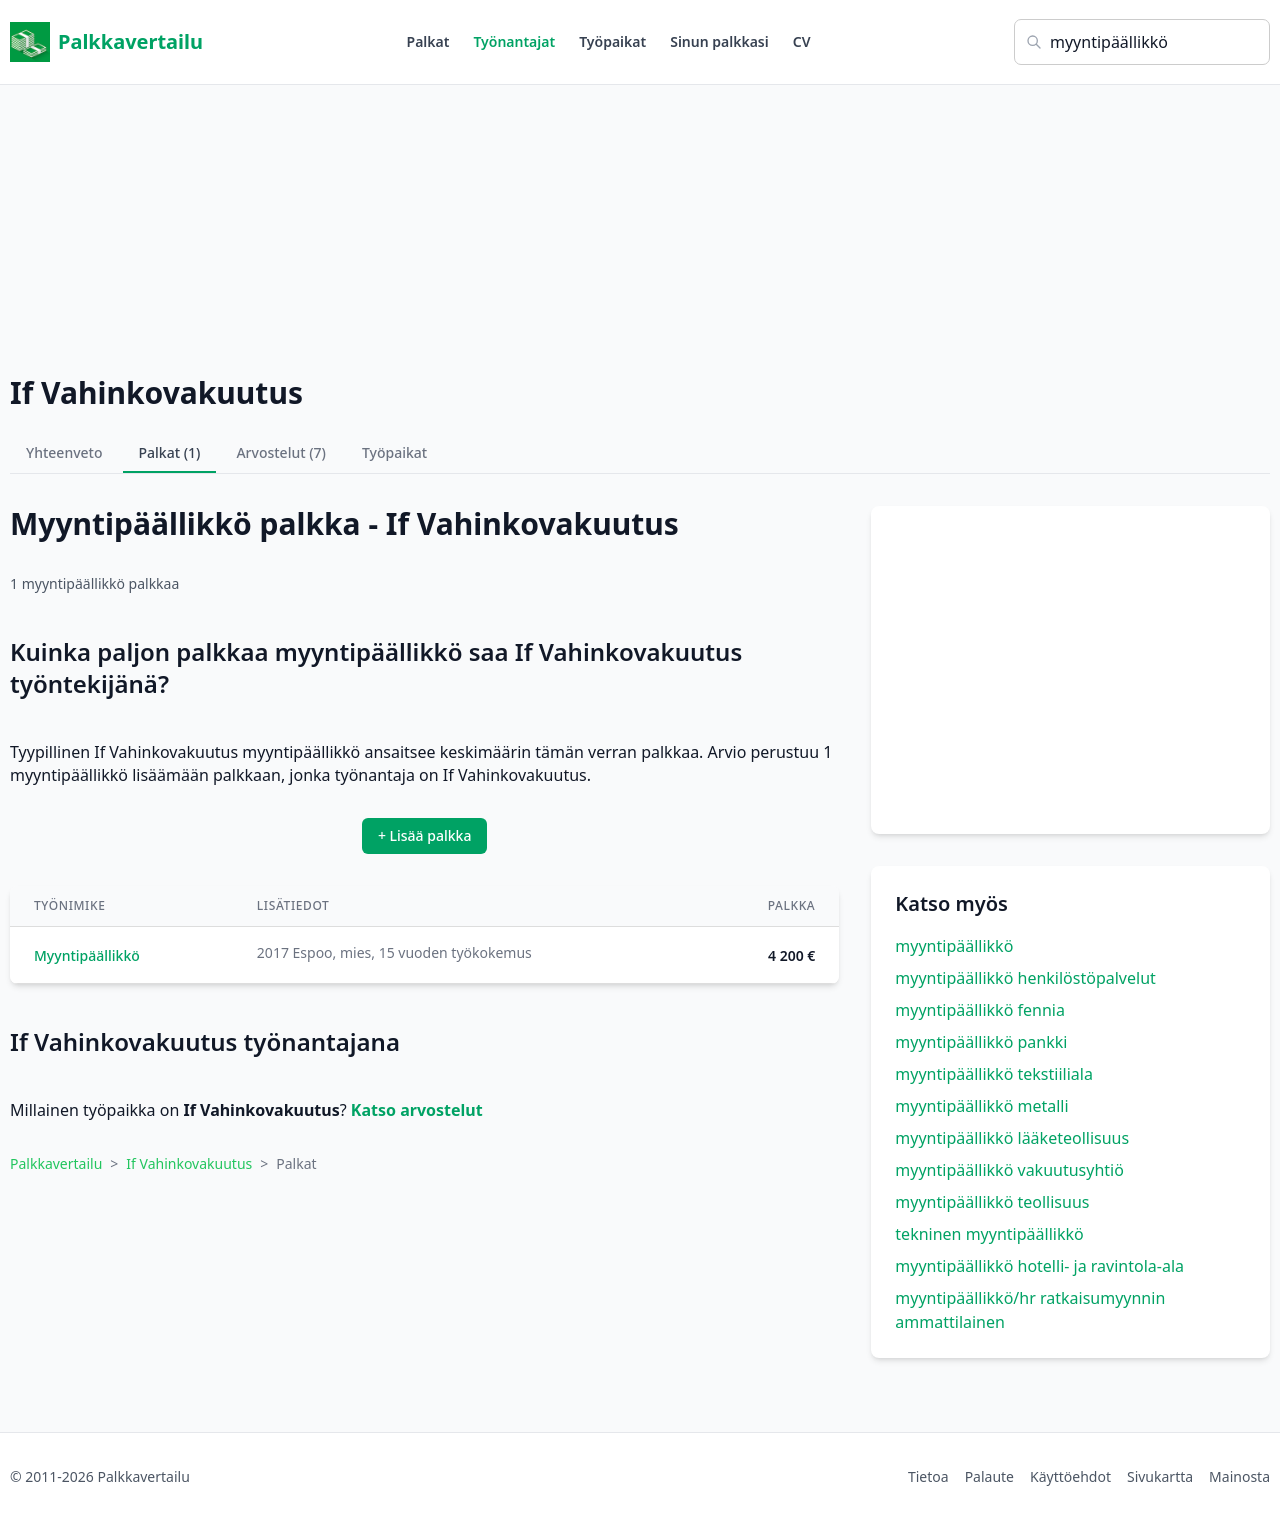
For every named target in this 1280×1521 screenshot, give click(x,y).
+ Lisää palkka (425, 835)
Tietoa (928, 1476)
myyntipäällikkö (954, 946)
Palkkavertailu (106, 42)
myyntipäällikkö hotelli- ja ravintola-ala (1039, 1266)
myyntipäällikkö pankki (981, 1042)
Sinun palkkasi (719, 41)
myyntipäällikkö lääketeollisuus (1012, 1138)
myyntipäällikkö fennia (980, 1010)
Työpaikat (612, 41)
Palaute (989, 1476)
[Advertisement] (640, 225)
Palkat (428, 41)
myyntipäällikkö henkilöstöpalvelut (1025, 978)
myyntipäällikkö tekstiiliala (994, 1074)
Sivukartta (1160, 1476)
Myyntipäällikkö (87, 955)
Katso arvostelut (417, 1110)
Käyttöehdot (1070, 1476)
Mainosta (1239, 1476)
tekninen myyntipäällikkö (989, 1234)
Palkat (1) (170, 452)
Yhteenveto (64, 452)
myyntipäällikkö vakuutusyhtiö (1009, 1170)
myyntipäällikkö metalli (981, 1106)
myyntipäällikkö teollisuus (992, 1202)
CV (802, 41)
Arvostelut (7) (281, 452)
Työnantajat (514, 41)
